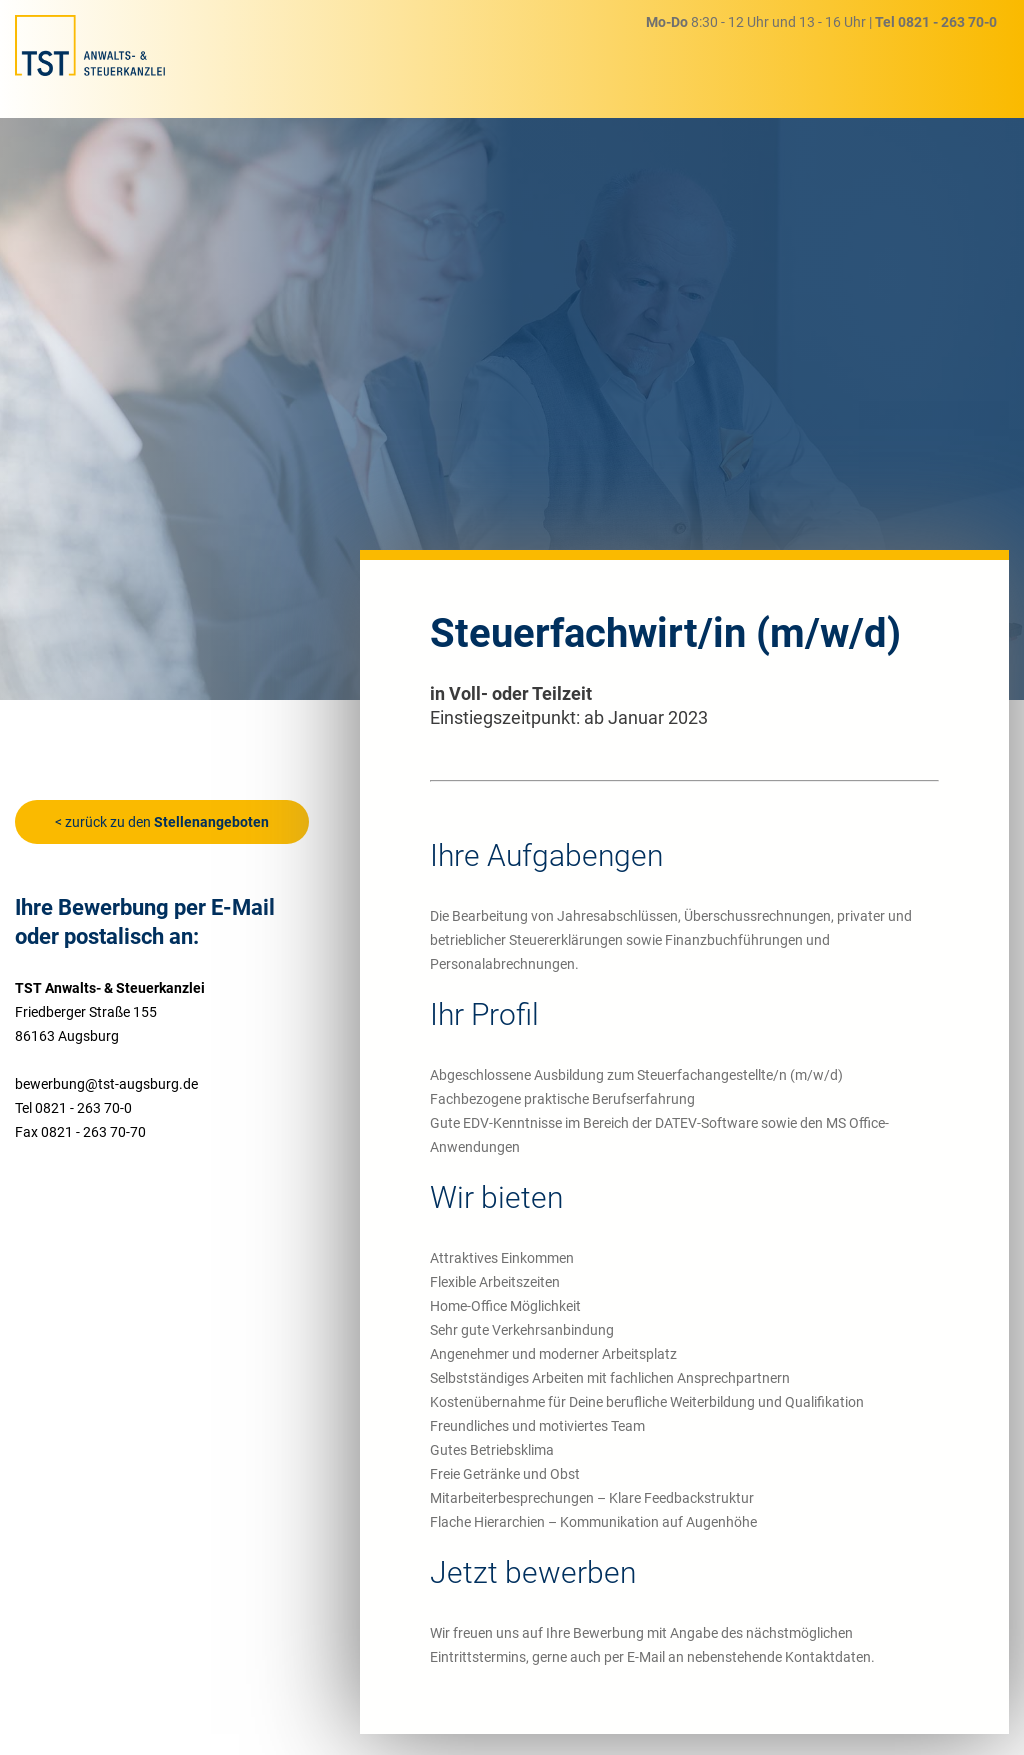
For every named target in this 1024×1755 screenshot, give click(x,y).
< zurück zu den (162, 822)
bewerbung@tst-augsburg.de (106, 1084)
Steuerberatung (502, 62)
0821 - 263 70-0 (947, 22)
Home (405, 62)
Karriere (746, 56)
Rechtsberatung (636, 60)
